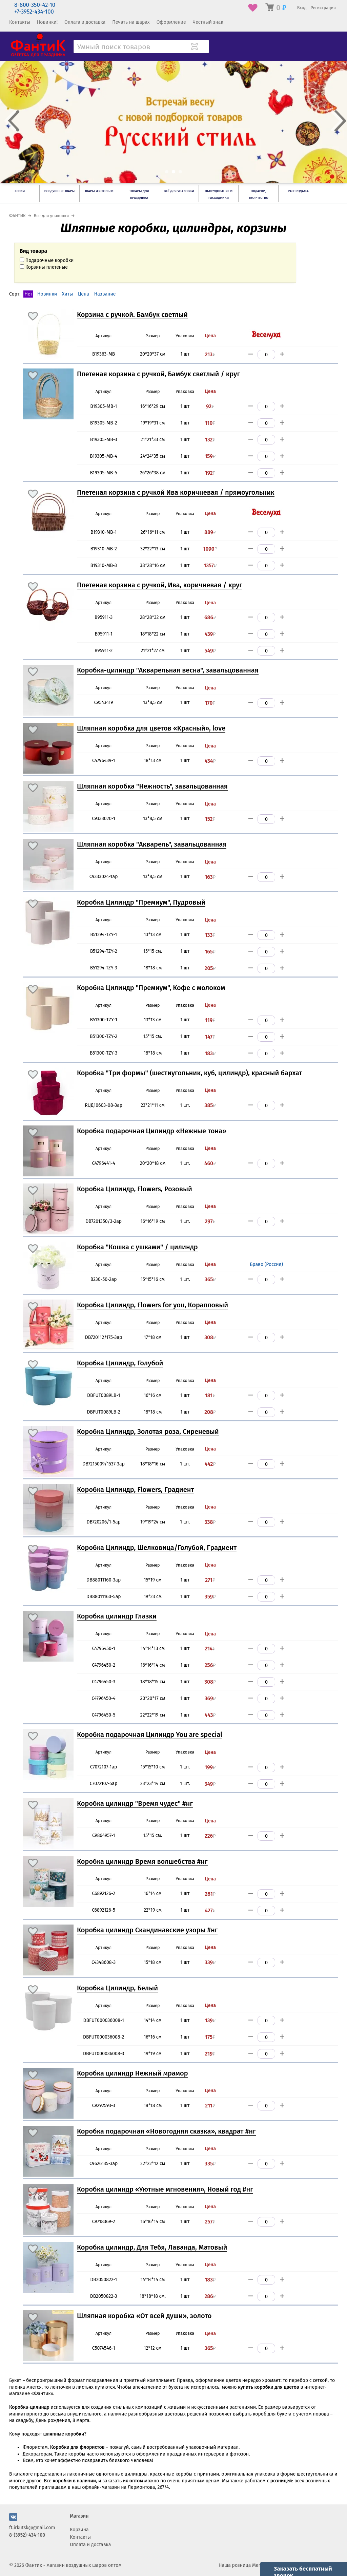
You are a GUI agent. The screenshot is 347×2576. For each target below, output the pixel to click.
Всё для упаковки (179, 191)
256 (210, 1665)
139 (210, 2021)
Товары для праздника (139, 194)
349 (210, 1784)
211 (210, 2106)
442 (210, 1464)
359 (210, 1597)
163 (210, 877)
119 (210, 1020)
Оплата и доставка (84, 22)
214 (210, 1649)
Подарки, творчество (258, 194)
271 (210, 1580)
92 (210, 406)
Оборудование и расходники (218, 194)
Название (105, 294)
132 (210, 440)
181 (210, 1396)
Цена (83, 294)
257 (210, 2222)
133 (210, 935)
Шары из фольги (99, 191)
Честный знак (208, 22)
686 (210, 617)
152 (210, 819)
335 (210, 2164)
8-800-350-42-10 (34, 5)
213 (210, 355)
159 (210, 456)
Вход (302, 7)
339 (210, 1962)
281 (210, 1894)
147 (210, 1037)
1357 (210, 566)
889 (210, 532)
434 (210, 761)
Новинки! (47, 22)
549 (210, 651)
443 (210, 1715)
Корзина (79, 2530)
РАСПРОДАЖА (298, 191)
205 (210, 968)
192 (210, 473)
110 (210, 423)
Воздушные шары (59, 191)
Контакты (19, 22)
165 (210, 952)
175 (210, 2037)
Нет (28, 294)
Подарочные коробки (47, 260)
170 (210, 703)
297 (210, 1221)
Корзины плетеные (44, 267)
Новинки (47, 294)
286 (210, 2296)
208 (210, 1412)
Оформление (171, 22)
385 (210, 1105)
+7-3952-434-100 (34, 11)
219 (210, 2054)
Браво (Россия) (266, 1264)
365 (210, 1279)
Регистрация (323, 7)
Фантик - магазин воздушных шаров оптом (73, 2565)
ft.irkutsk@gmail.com (32, 2528)
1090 (210, 549)
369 (210, 1699)
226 (210, 1836)
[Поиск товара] (203, 47)
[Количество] (266, 354)
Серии (20, 191)
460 (210, 1163)
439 (210, 634)
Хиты (67, 294)
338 (210, 1522)
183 (210, 1053)
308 (210, 1337)
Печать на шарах (130, 22)
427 (210, 1911)
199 (210, 1767)
